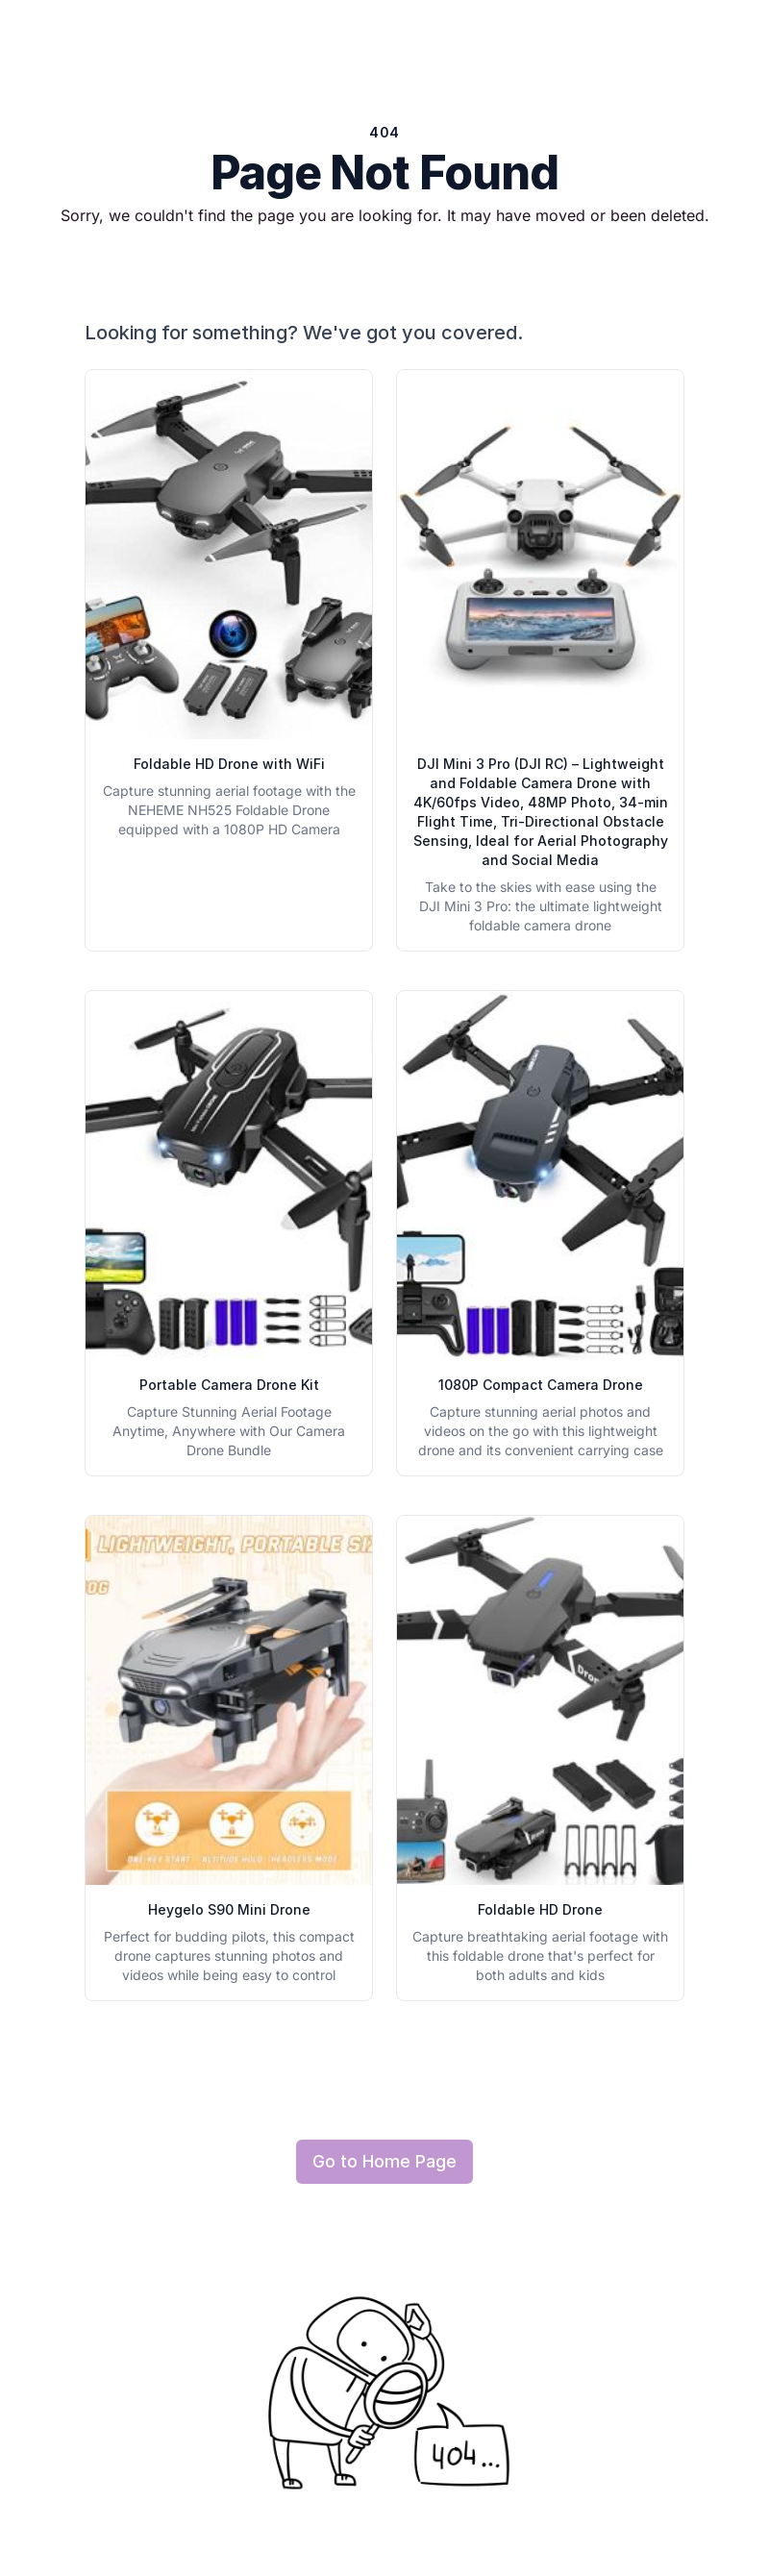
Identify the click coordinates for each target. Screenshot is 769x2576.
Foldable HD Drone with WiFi (229, 763)
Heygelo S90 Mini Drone (229, 1909)
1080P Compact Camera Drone (540, 1384)
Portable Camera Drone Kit (229, 1384)
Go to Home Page (384, 2161)
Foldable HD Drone (540, 1909)
